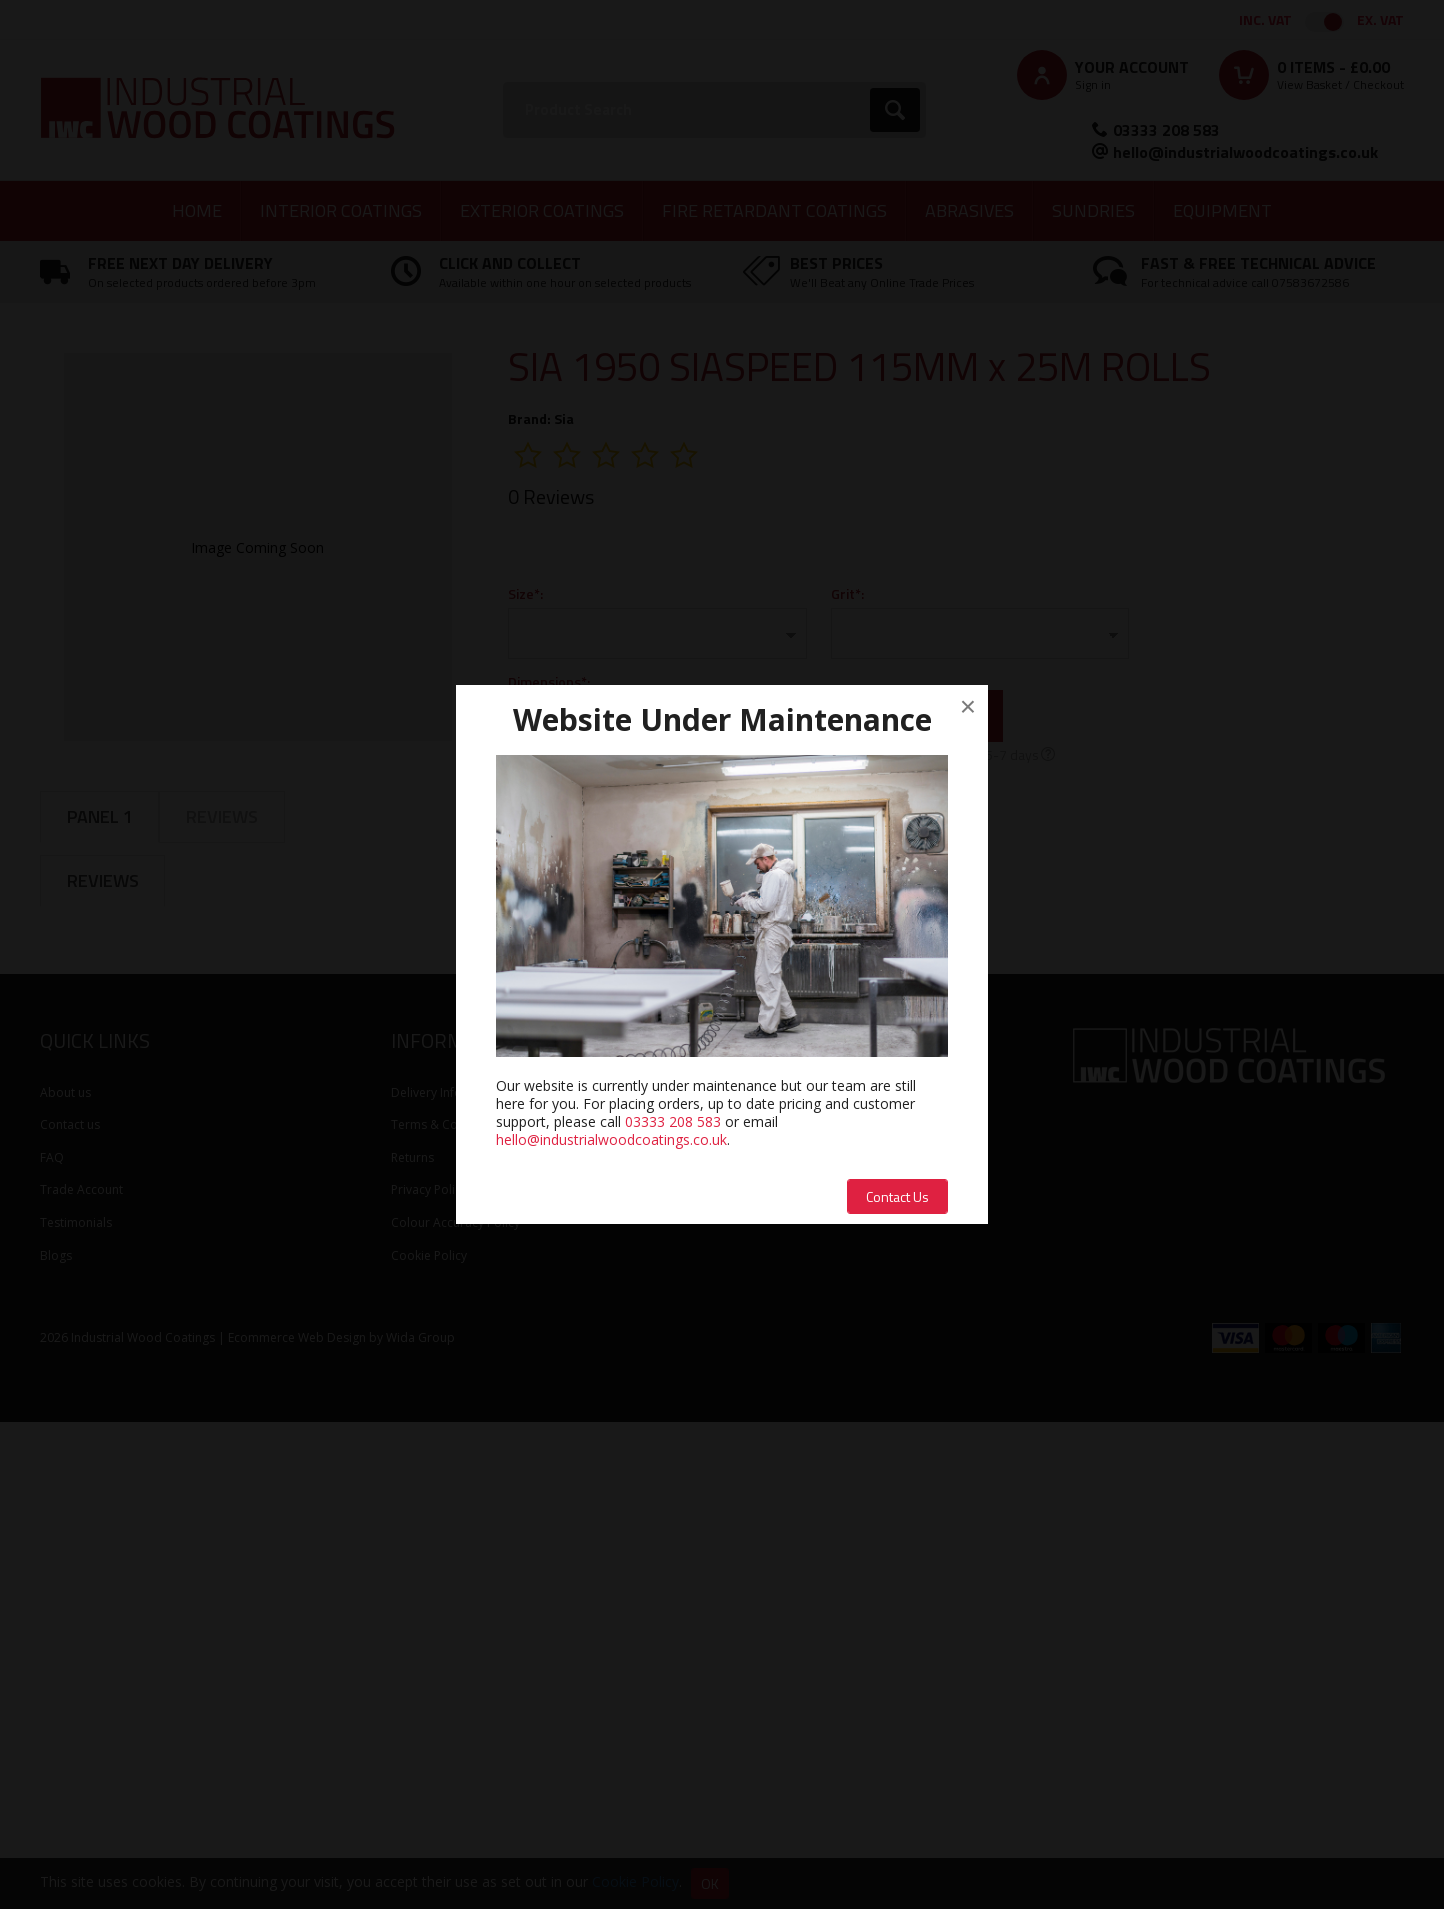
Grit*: (847, 593)
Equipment (1222, 210)
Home (197, 210)
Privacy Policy (429, 1676)
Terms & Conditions (447, 1611)
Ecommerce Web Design (297, 1824)
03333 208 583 (1166, 130)
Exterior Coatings (542, 210)
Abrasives (969, 210)
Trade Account (81, 1676)
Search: (503, 82)
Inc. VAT (1265, 19)
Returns (412, 1643)
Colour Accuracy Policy (455, 1708)
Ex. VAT (1380, 19)
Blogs (56, 1741)
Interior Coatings (341, 210)
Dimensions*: (549, 681)
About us (65, 1578)
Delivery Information (449, 1578)
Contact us (70, 1611)
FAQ (52, 1643)
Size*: (525, 593)
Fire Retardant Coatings (774, 210)
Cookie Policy (429, 1741)
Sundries (1093, 210)
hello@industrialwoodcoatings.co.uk (1245, 152)
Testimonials (76, 1708)
